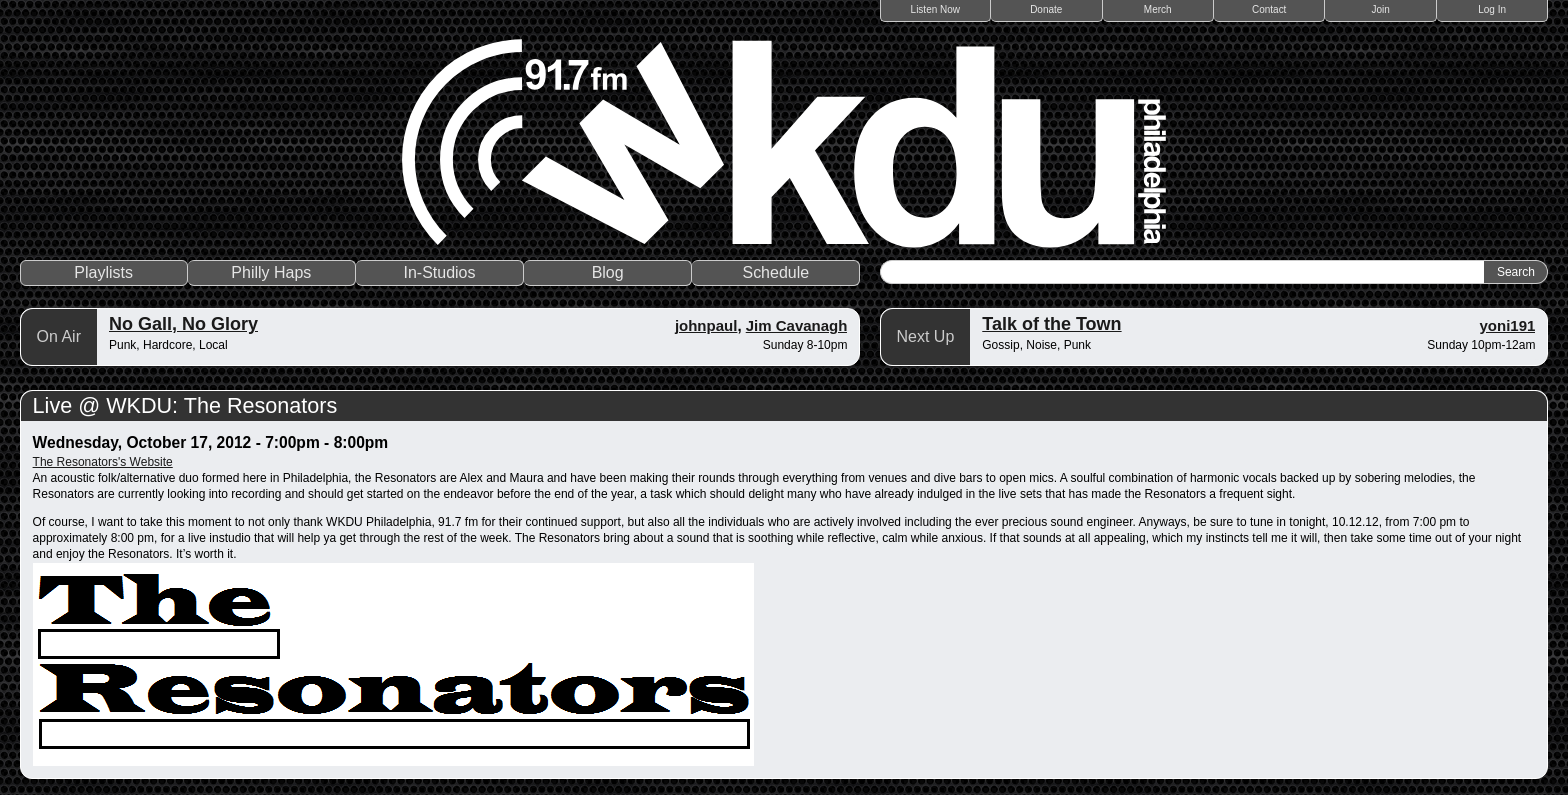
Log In (1492, 9)
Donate (1046, 9)
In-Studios (439, 272)
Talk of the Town (1051, 324)
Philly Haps (271, 272)
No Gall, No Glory (183, 324)
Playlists (103, 272)
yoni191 (1508, 325)
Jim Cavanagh (797, 325)
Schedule (775, 272)
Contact (1269, 9)
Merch (1158, 9)
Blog (608, 272)
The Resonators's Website (103, 462)
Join (1381, 9)
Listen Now (935, 9)
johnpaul (706, 325)
